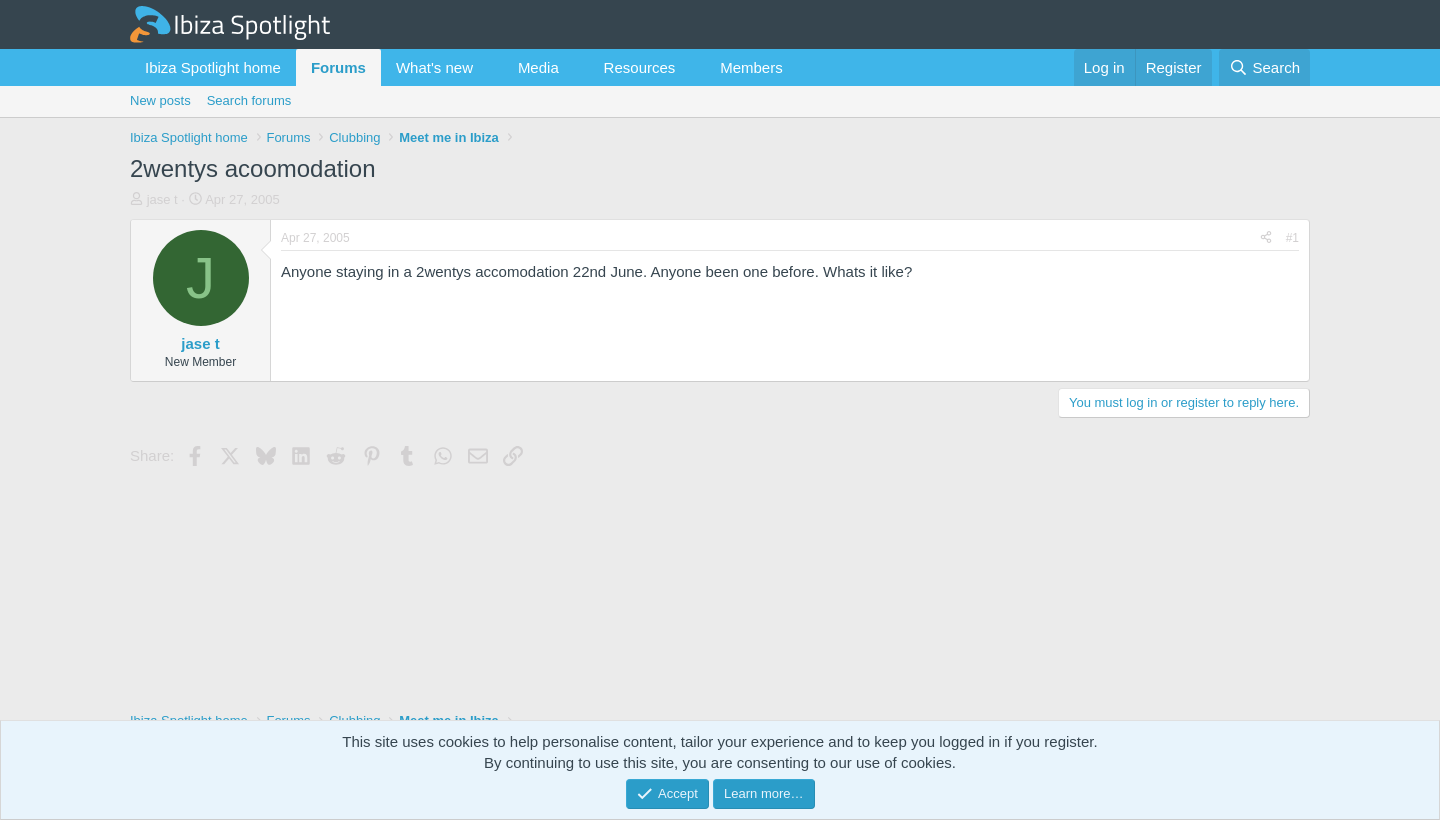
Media (538, 67)
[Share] (1266, 238)
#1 (1292, 238)
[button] (489, 67)
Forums (338, 67)
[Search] (1264, 67)
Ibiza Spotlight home (213, 67)
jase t (162, 199)
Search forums (249, 100)
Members (751, 67)
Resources (640, 67)
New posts (160, 100)
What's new (434, 67)
